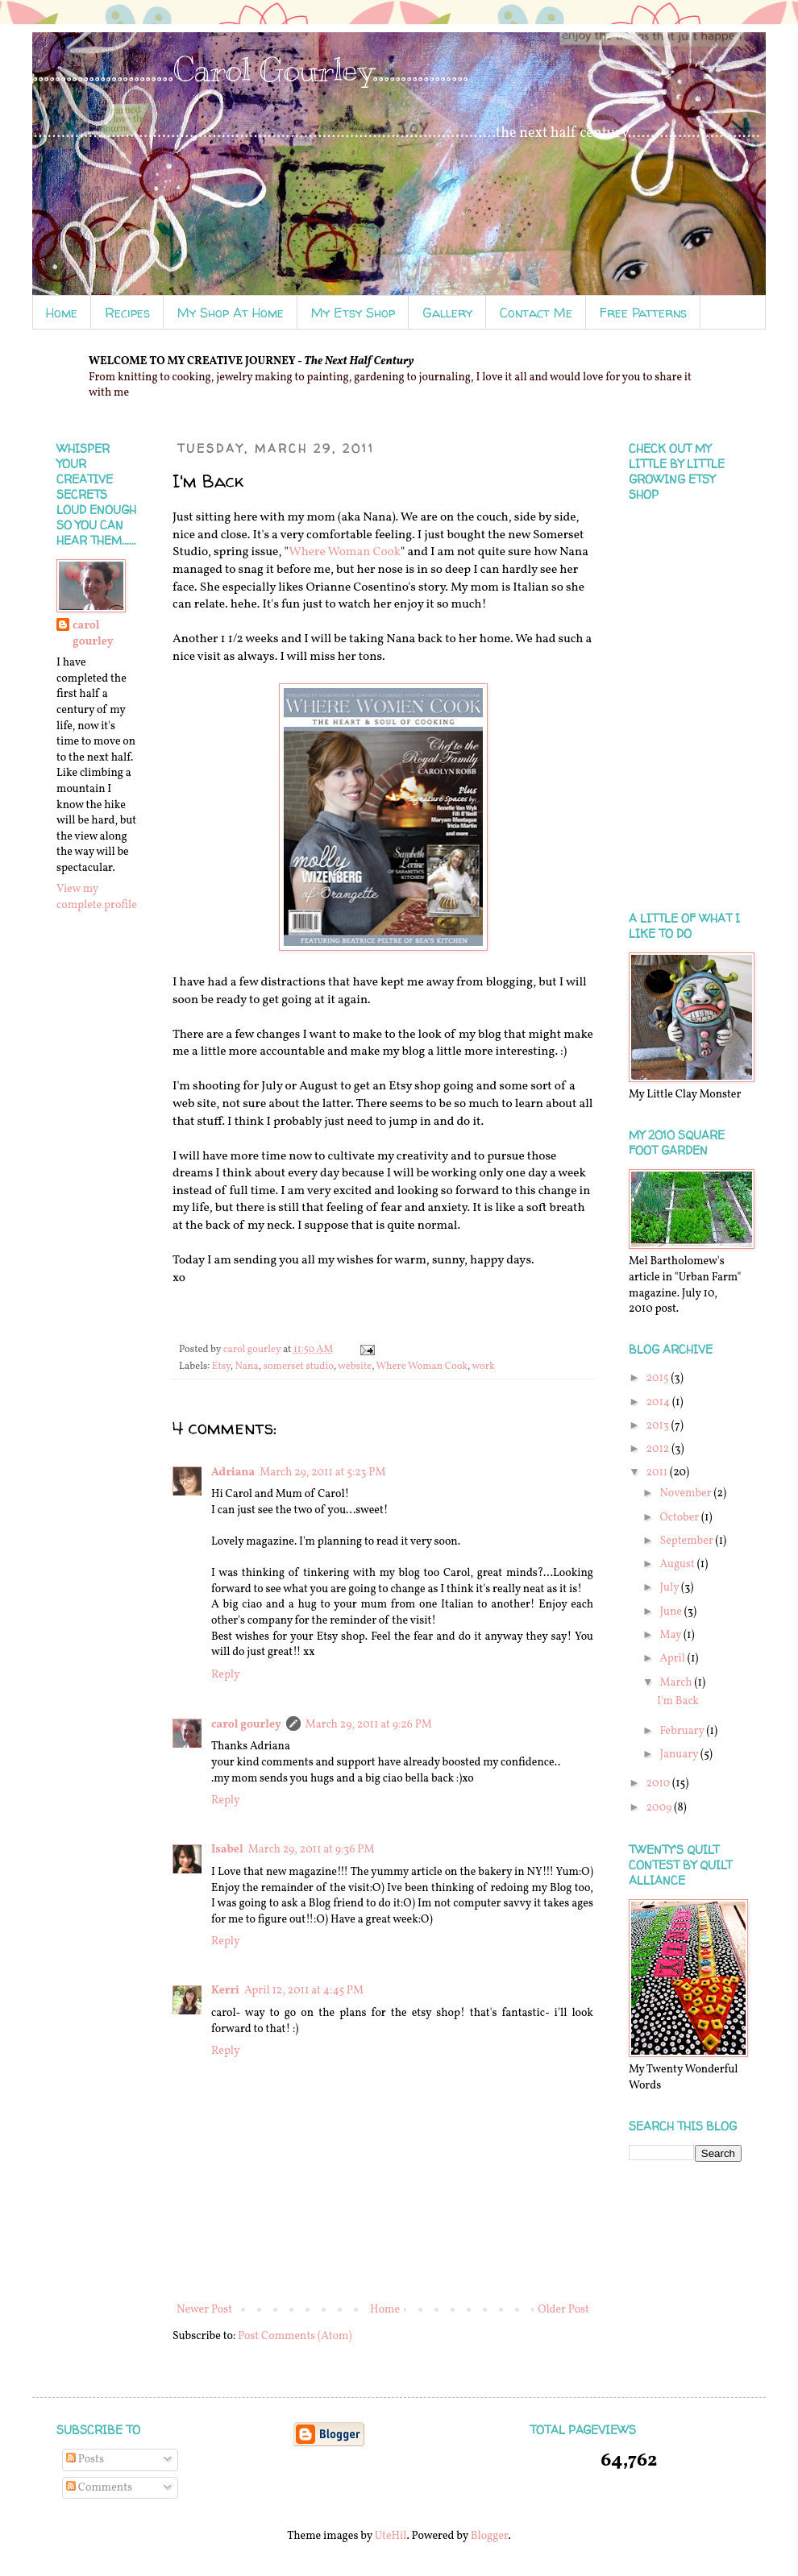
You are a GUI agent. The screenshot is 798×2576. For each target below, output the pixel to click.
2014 (659, 1402)
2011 (658, 1472)
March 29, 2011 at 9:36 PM (311, 1849)
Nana (246, 1366)
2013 (658, 1425)
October (680, 1517)
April (673, 1658)
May (671, 1635)
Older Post (563, 2309)
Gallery (447, 312)
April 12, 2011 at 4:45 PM (304, 1990)
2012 (659, 1449)
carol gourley (246, 1724)
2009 (660, 1807)
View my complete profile (96, 897)
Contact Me (536, 312)
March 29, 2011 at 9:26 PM (368, 1724)
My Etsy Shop (353, 312)
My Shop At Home (230, 312)
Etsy (221, 1366)
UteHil (391, 2536)
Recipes (127, 312)
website (355, 1366)
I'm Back (678, 1701)
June (671, 1612)
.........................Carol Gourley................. (250, 69)
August (677, 1564)
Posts (85, 2459)
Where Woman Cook (345, 552)
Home (61, 312)
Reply (225, 1674)
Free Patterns (643, 312)
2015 (658, 1378)
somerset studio (299, 1366)
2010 (659, 1783)
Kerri (225, 1990)
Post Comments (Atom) (294, 2336)
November (686, 1493)
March (676, 1682)
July (670, 1587)
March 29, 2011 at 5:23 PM (322, 1472)
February (682, 1731)
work (483, 1366)
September (687, 1541)
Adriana (233, 1472)
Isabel (227, 1849)
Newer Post (204, 2309)
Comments (99, 2487)
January (679, 1754)
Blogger (490, 2536)
